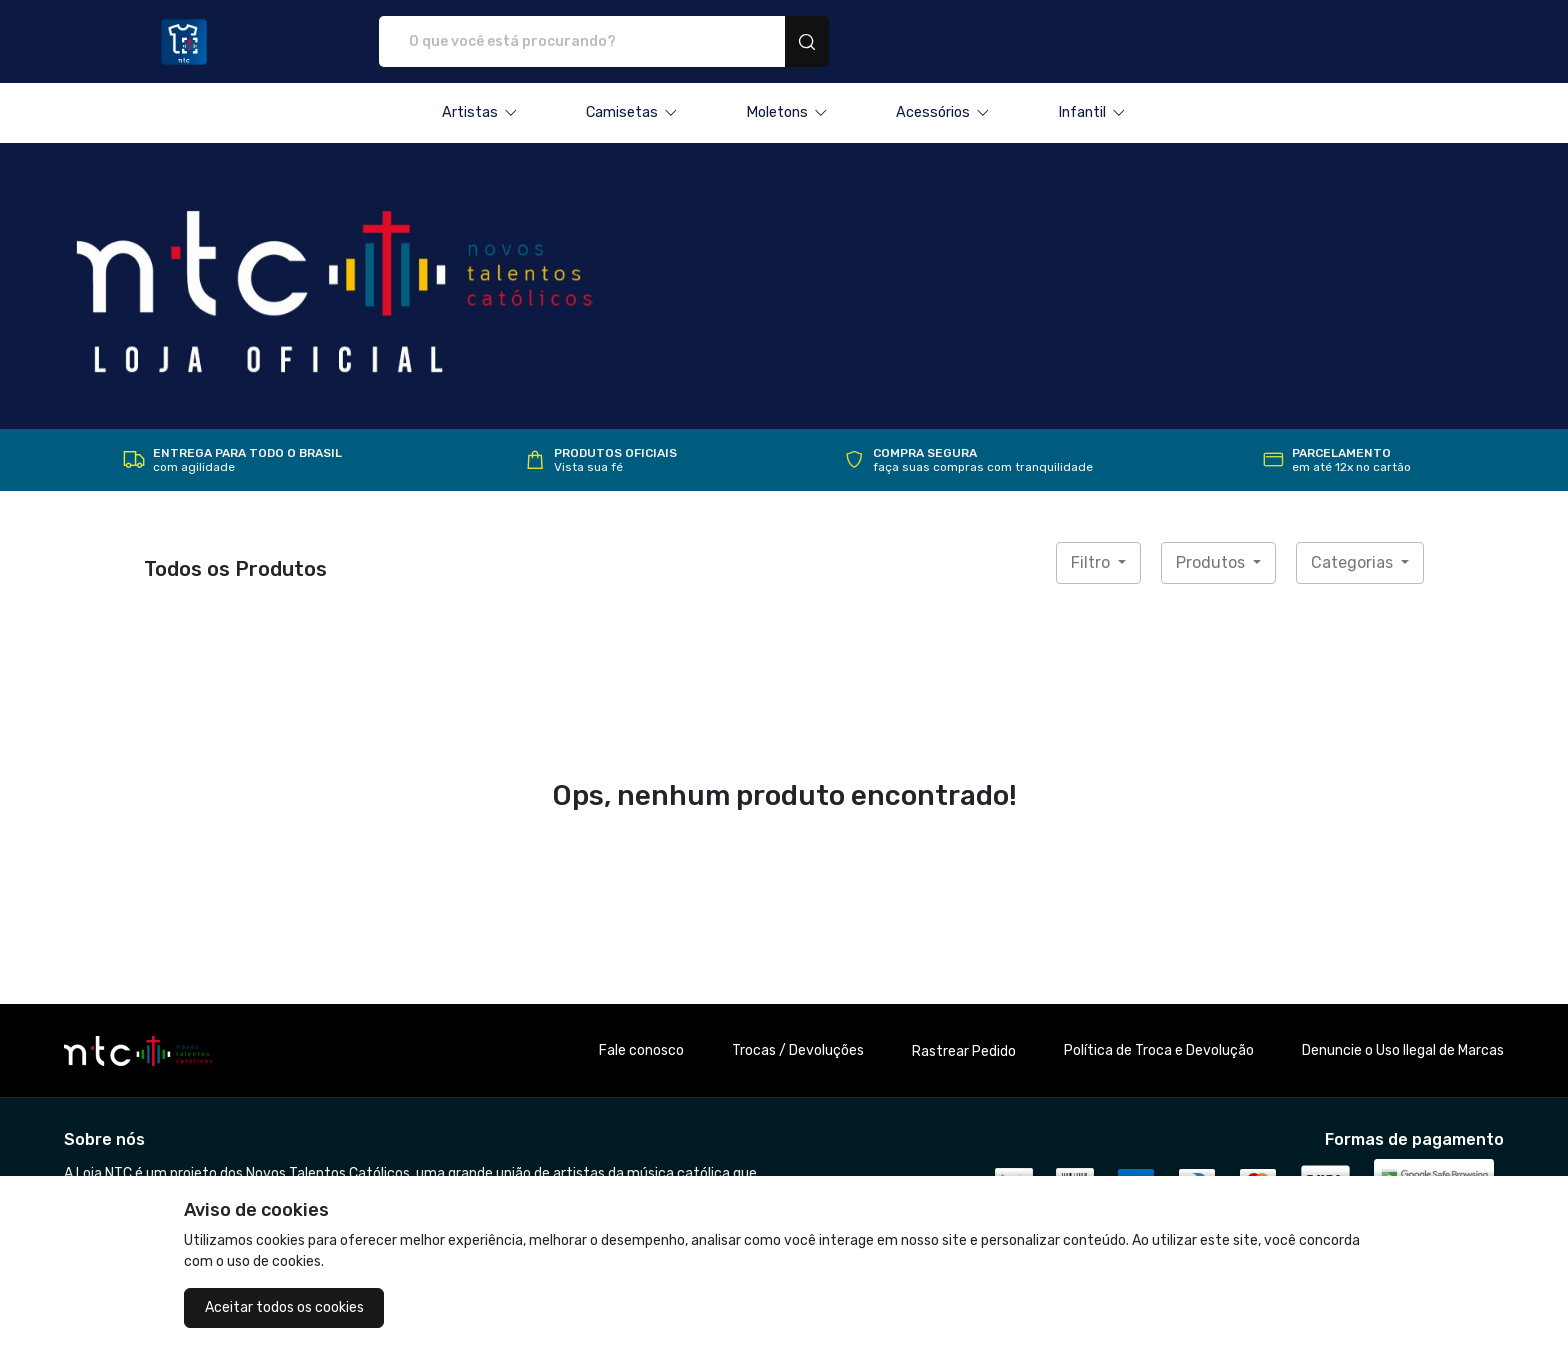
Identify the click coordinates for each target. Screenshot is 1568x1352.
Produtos (1212, 562)
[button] (480, 113)
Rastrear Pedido (964, 1051)
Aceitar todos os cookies (284, 1307)
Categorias (1354, 562)
